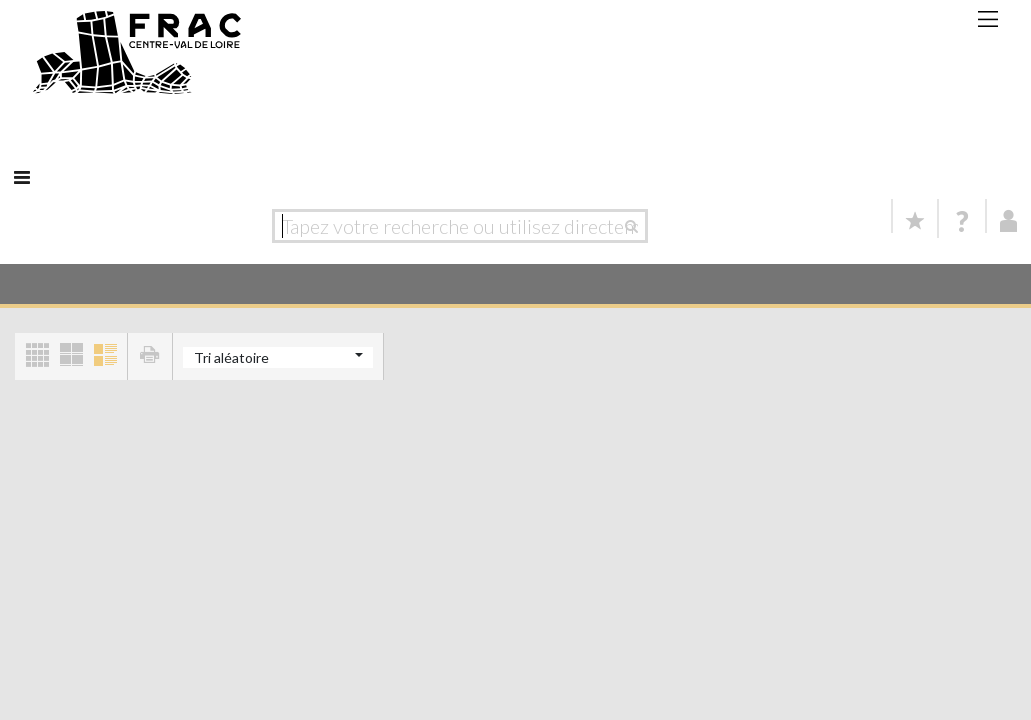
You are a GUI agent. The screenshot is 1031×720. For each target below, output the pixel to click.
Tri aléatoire (231, 357)
